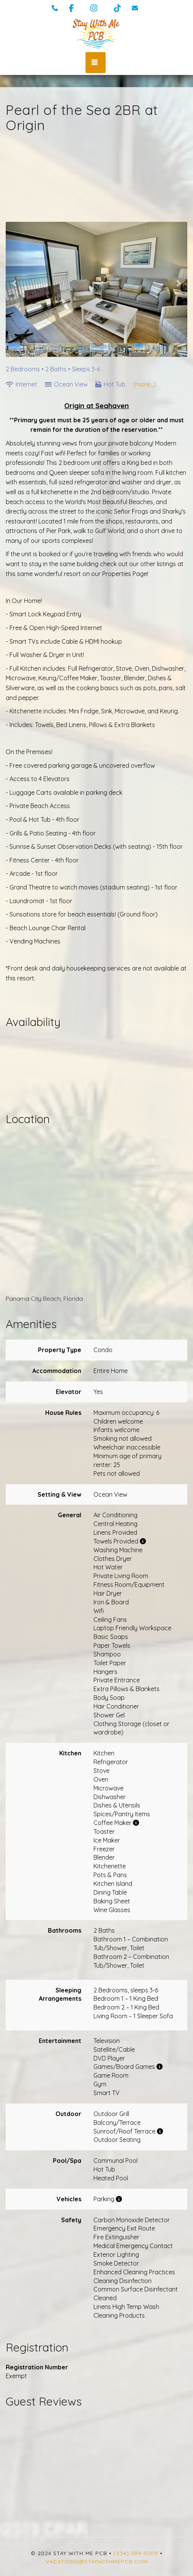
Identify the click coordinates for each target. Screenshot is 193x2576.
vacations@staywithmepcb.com (97, 2561)
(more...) (144, 384)
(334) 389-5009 (136, 2553)
